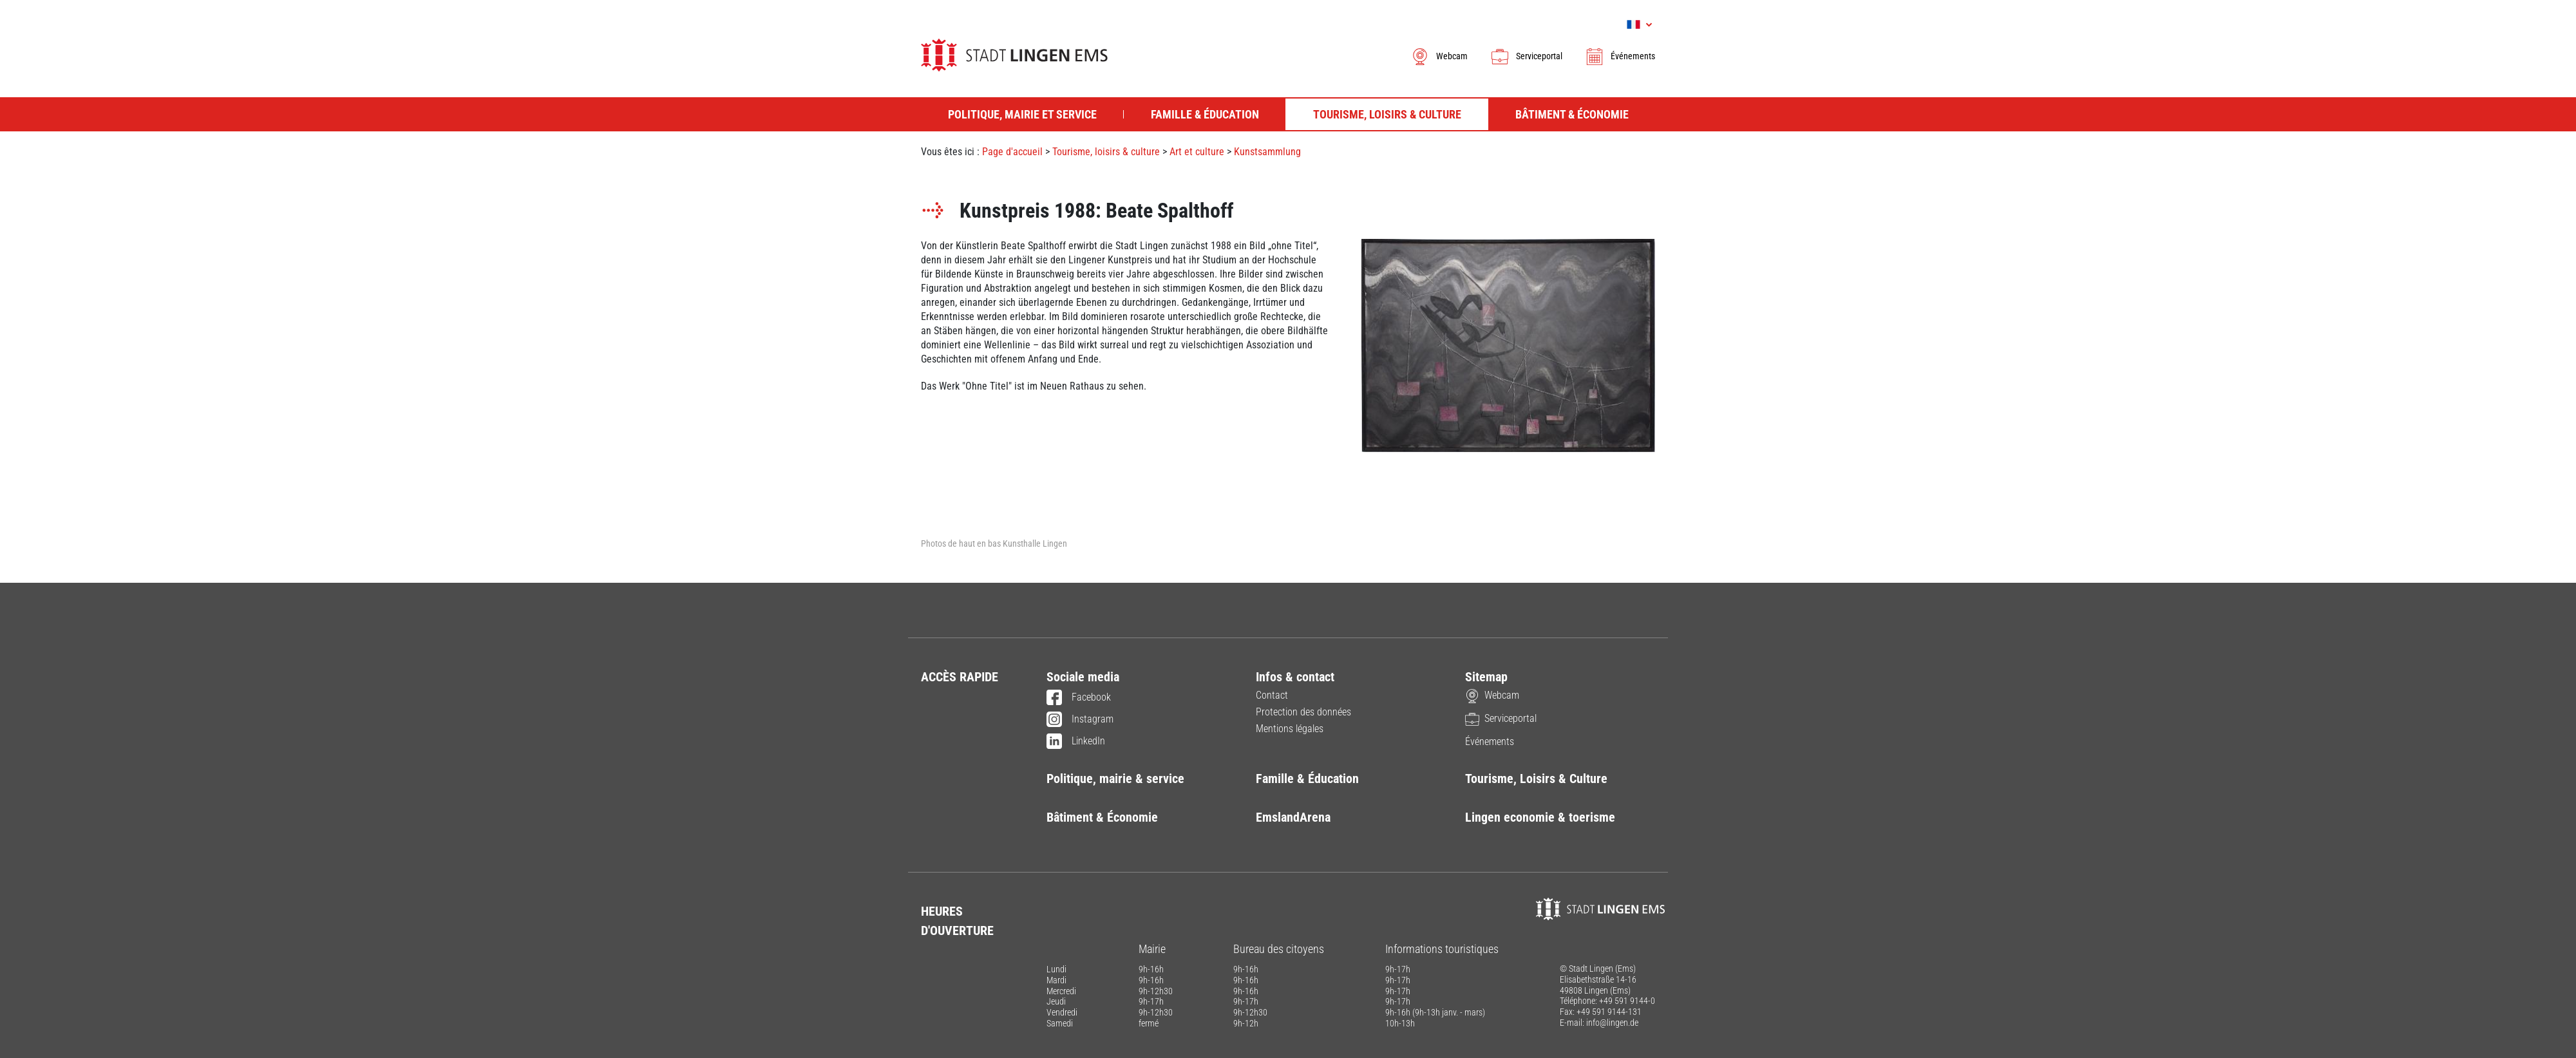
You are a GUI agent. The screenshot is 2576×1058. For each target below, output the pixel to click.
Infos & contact (1295, 677)
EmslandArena (1293, 817)
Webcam (1439, 56)
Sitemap (1486, 677)
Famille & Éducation (1307, 778)
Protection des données (1303, 712)
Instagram (1079, 720)
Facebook (1078, 698)
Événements (1620, 56)
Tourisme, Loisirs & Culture (1536, 778)
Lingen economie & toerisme (1540, 817)
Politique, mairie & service (1115, 778)
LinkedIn (1075, 742)
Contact (1272, 695)
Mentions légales (1289, 729)
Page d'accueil (1012, 152)
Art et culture (1197, 152)
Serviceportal (1526, 56)
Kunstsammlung (1267, 152)
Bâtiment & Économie (1102, 817)
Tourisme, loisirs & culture (1106, 152)
